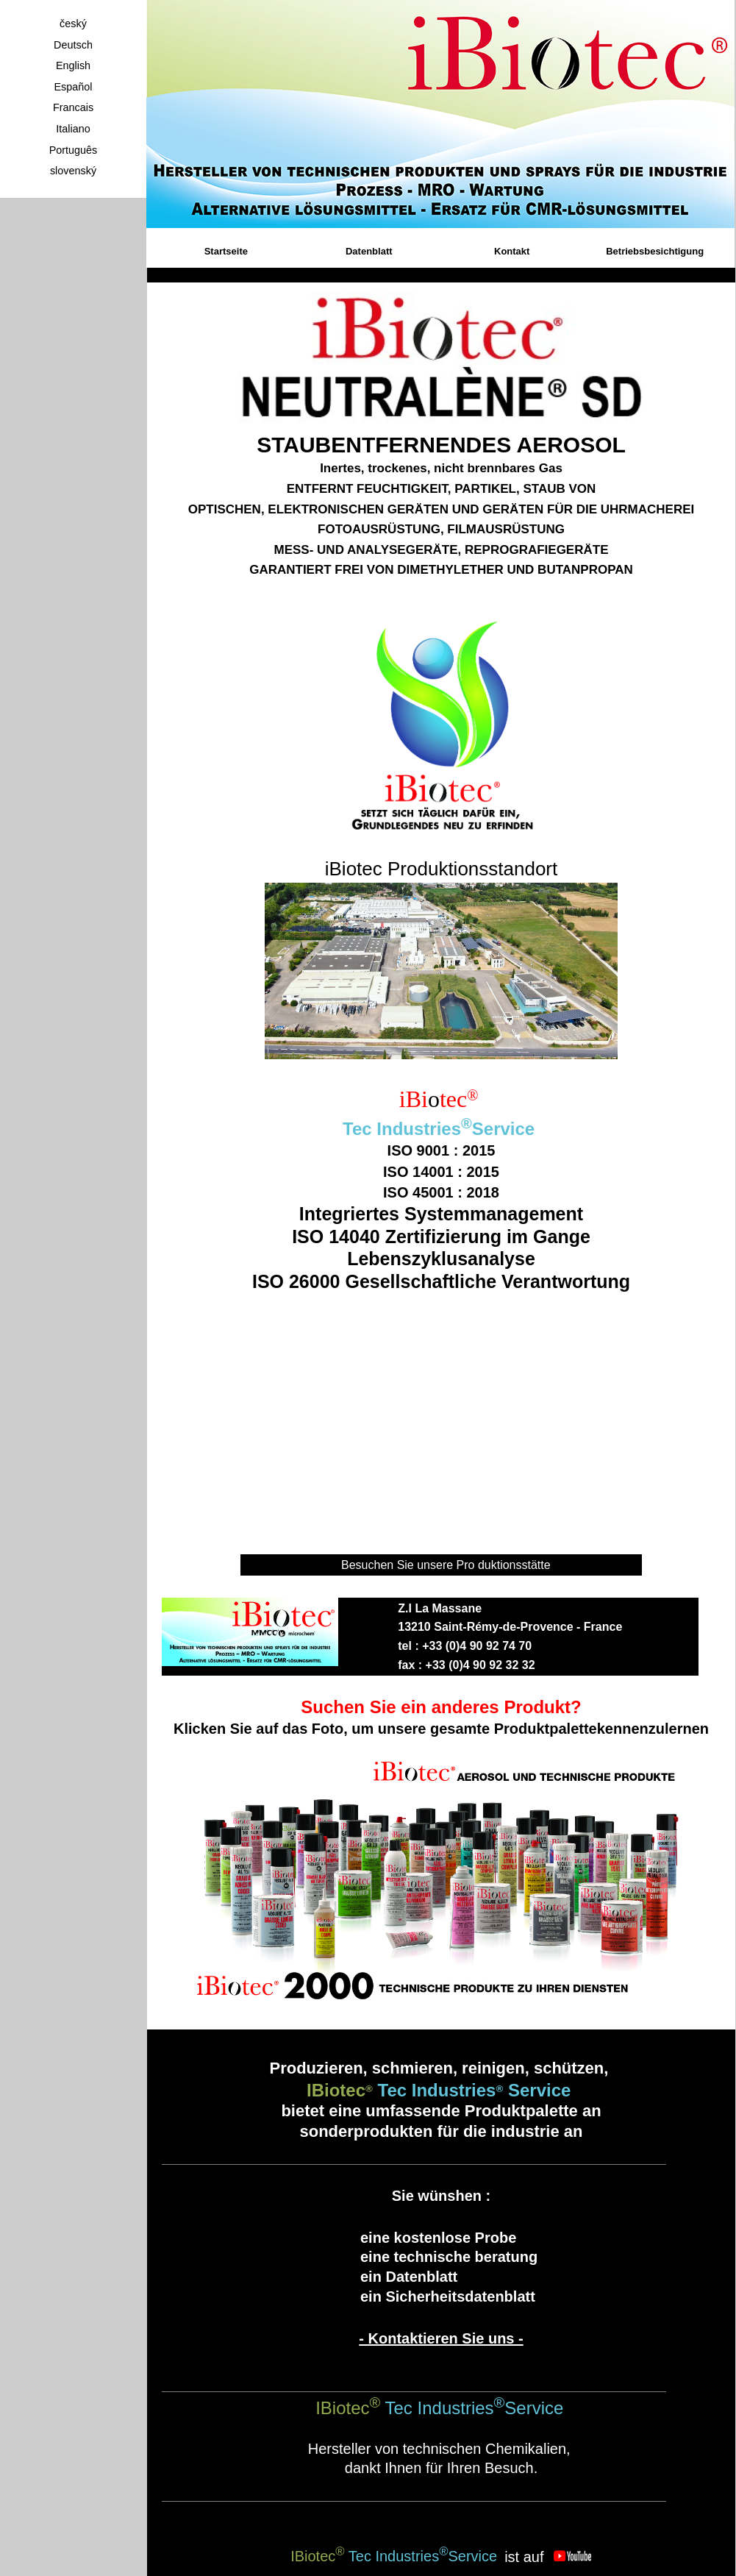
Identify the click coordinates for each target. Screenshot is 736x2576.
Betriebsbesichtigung (655, 251)
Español (73, 87)
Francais (73, 107)
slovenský (73, 171)
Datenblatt (369, 251)
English (73, 65)
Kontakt (511, 251)
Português (73, 150)
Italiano (73, 129)
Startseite (226, 251)
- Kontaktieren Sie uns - (441, 2338)
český (73, 23)
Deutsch (73, 45)
